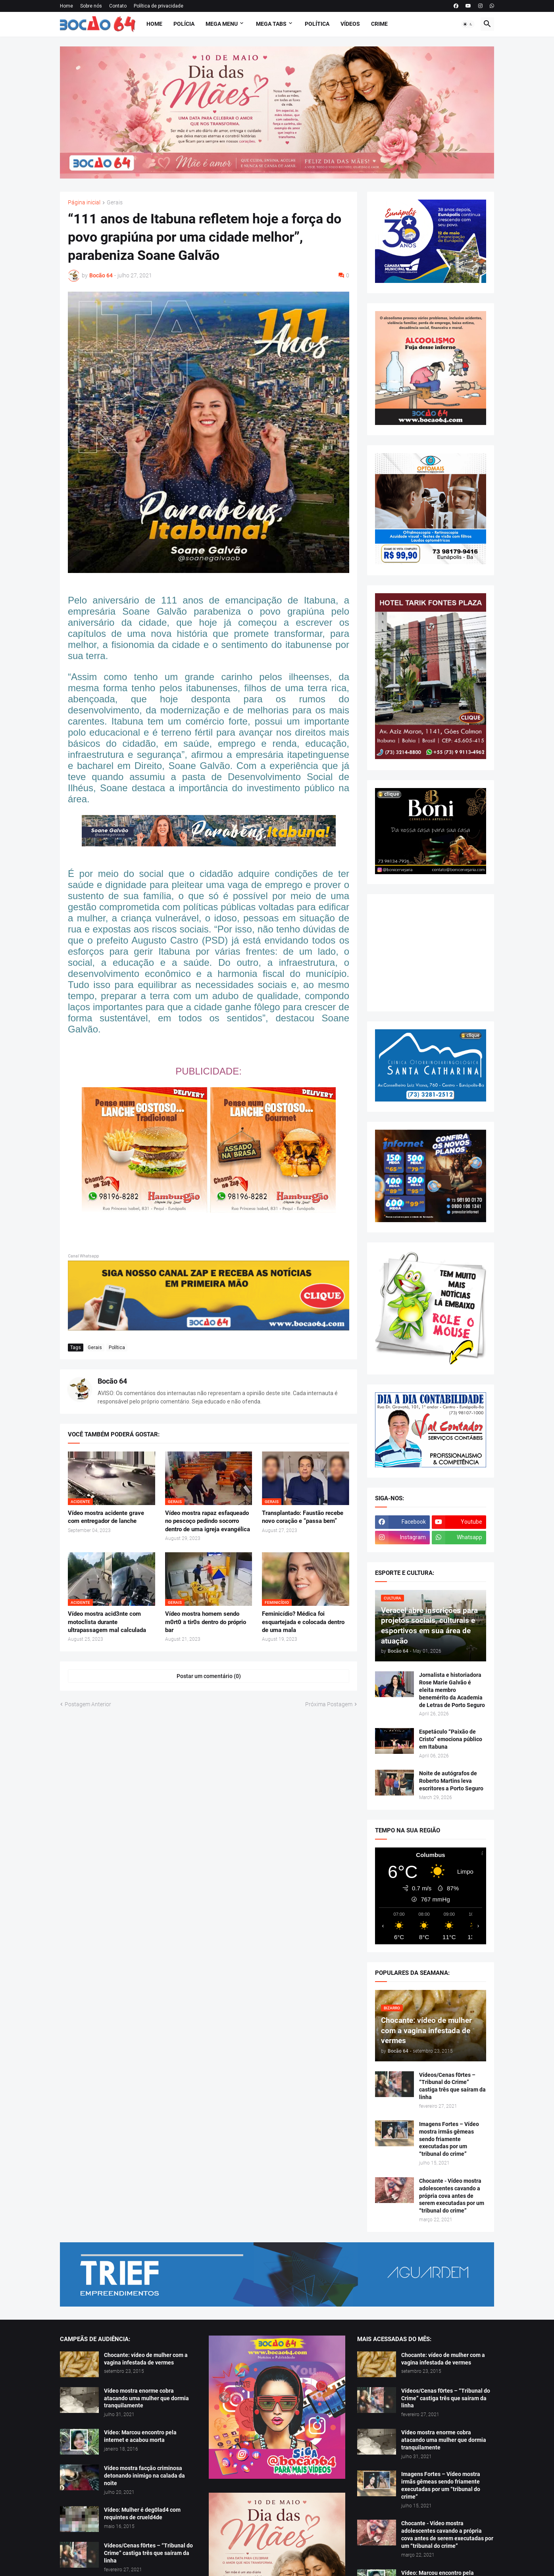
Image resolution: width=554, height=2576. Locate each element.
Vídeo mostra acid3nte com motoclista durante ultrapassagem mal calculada (107, 1622)
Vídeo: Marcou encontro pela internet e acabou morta (140, 2436)
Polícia (183, 24)
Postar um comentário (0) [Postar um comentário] (209, 1676)
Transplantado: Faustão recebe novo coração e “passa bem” (302, 1516)
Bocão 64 (112, 1381)
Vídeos (350, 24)
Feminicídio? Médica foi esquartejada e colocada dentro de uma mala (303, 1622)
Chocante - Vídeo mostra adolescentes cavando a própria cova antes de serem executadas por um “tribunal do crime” (451, 2196)
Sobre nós (91, 6)
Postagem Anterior (88, 1704)
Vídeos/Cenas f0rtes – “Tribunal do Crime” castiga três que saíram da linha (452, 2086)
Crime (379, 24)
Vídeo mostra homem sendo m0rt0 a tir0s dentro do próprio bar (205, 1622)
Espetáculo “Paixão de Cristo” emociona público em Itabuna (450, 1739)
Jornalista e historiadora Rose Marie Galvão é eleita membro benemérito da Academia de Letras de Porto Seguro (452, 1690)
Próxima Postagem (328, 1704)
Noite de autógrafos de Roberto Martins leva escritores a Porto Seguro (451, 1781)
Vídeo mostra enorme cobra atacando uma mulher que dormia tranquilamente (146, 2398)
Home (66, 6)
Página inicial (84, 203)
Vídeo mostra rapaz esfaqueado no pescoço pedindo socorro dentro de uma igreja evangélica (207, 1521)
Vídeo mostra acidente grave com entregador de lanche (106, 1516)
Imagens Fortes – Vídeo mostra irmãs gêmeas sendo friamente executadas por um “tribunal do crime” (449, 2139)
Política (317, 24)
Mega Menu (222, 24)
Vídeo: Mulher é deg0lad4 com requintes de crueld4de (142, 2513)
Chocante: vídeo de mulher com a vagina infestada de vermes (146, 2359)
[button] (468, 24)
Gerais (115, 203)
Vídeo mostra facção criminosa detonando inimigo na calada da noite (144, 2475)
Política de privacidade (158, 6)
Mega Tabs (271, 24)
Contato (118, 6)
